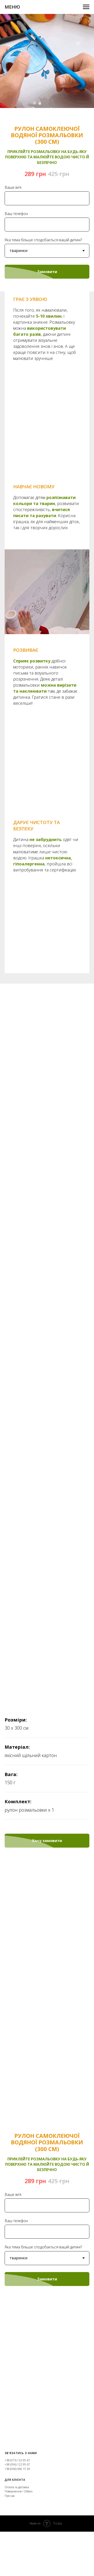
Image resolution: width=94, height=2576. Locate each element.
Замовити (47, 272)
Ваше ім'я (13, 187)
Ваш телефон (16, 213)
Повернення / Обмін (18, 2491)
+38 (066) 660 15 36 (17, 2469)
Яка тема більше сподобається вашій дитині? (43, 239)
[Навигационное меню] (86, 7)
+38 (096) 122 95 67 (17, 2464)
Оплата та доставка (17, 2487)
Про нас (10, 2496)
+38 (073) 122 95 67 (17, 2460)
